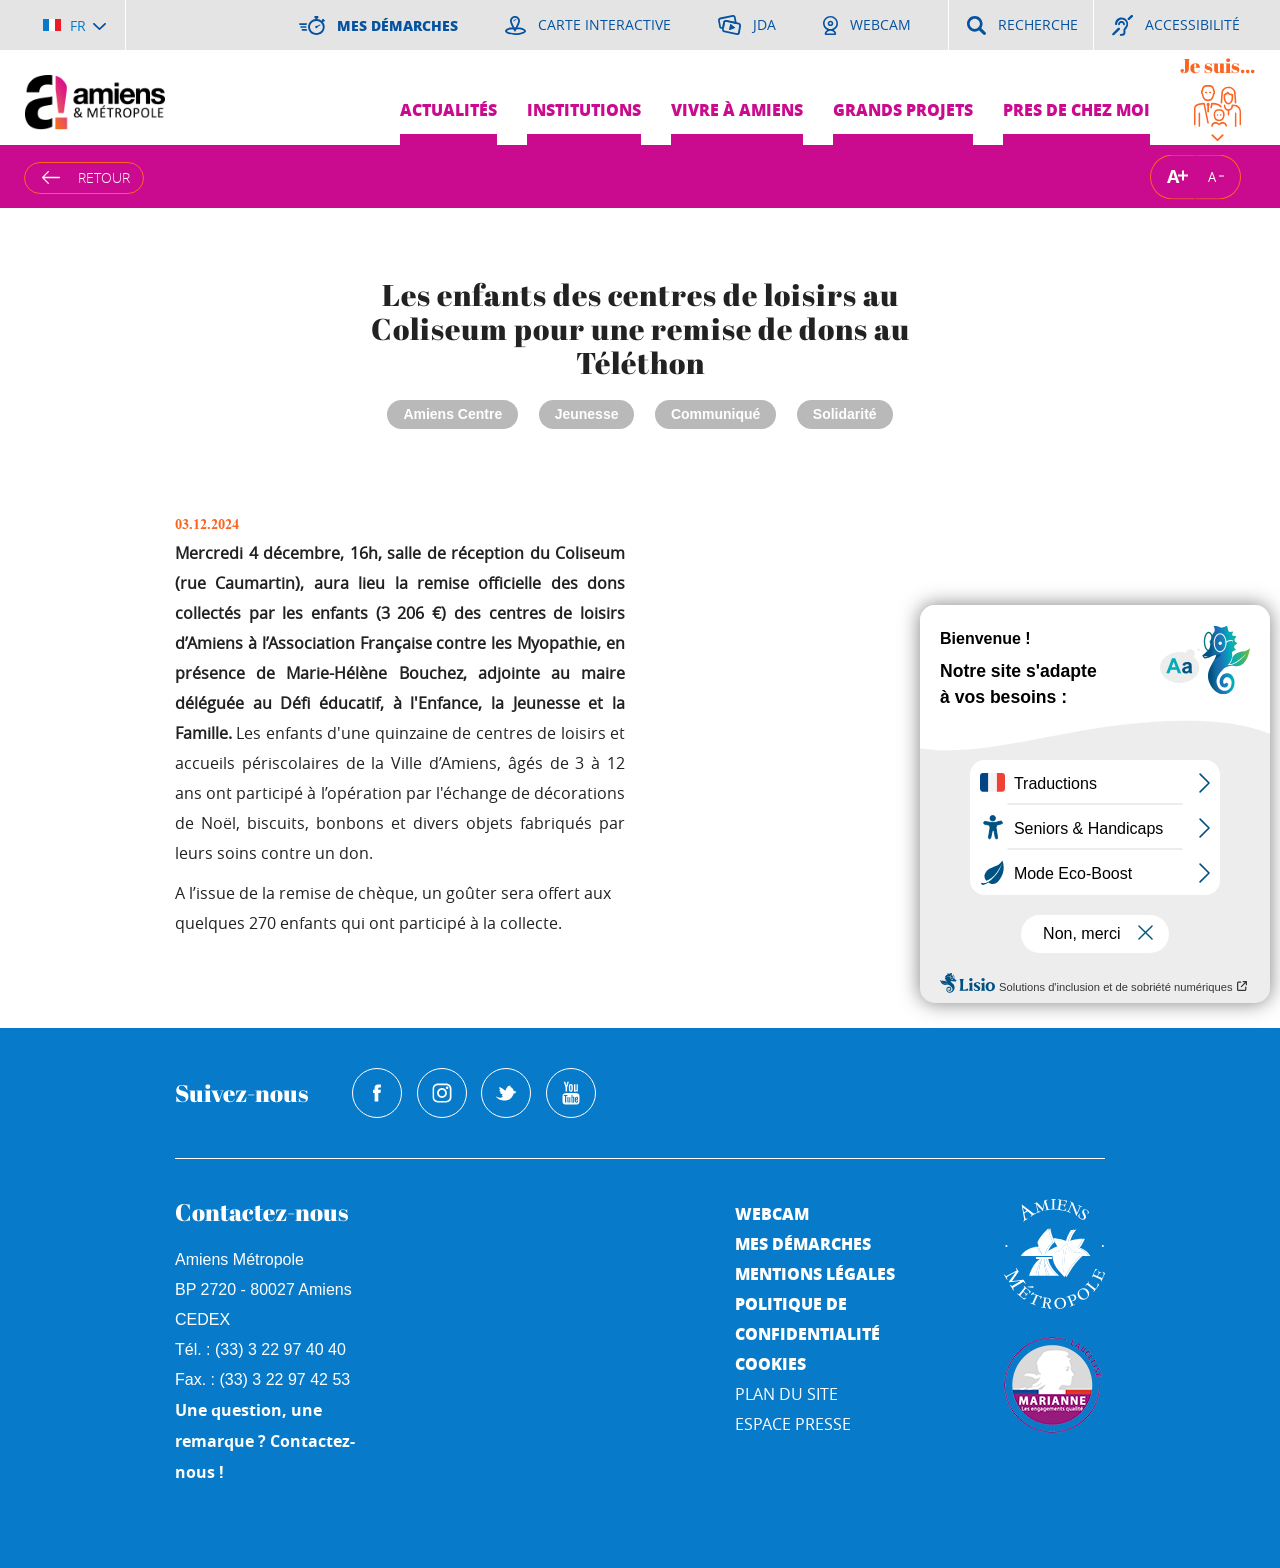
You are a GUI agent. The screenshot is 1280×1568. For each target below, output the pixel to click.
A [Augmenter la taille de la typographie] (1173, 176)
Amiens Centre (452, 414)
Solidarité (845, 414)
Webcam (772, 1213)
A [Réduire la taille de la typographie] (1212, 176)
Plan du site (786, 1394)
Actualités (448, 109)
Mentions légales (815, 1273)
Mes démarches (803, 1243)
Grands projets (903, 109)
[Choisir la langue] (74, 25)
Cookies (770, 1363)
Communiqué (715, 414)
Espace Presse (793, 1424)
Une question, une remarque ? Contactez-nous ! (265, 1441)
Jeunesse (587, 414)
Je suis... (1217, 65)
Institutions (584, 109)
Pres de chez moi (1076, 109)
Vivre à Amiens (737, 109)
